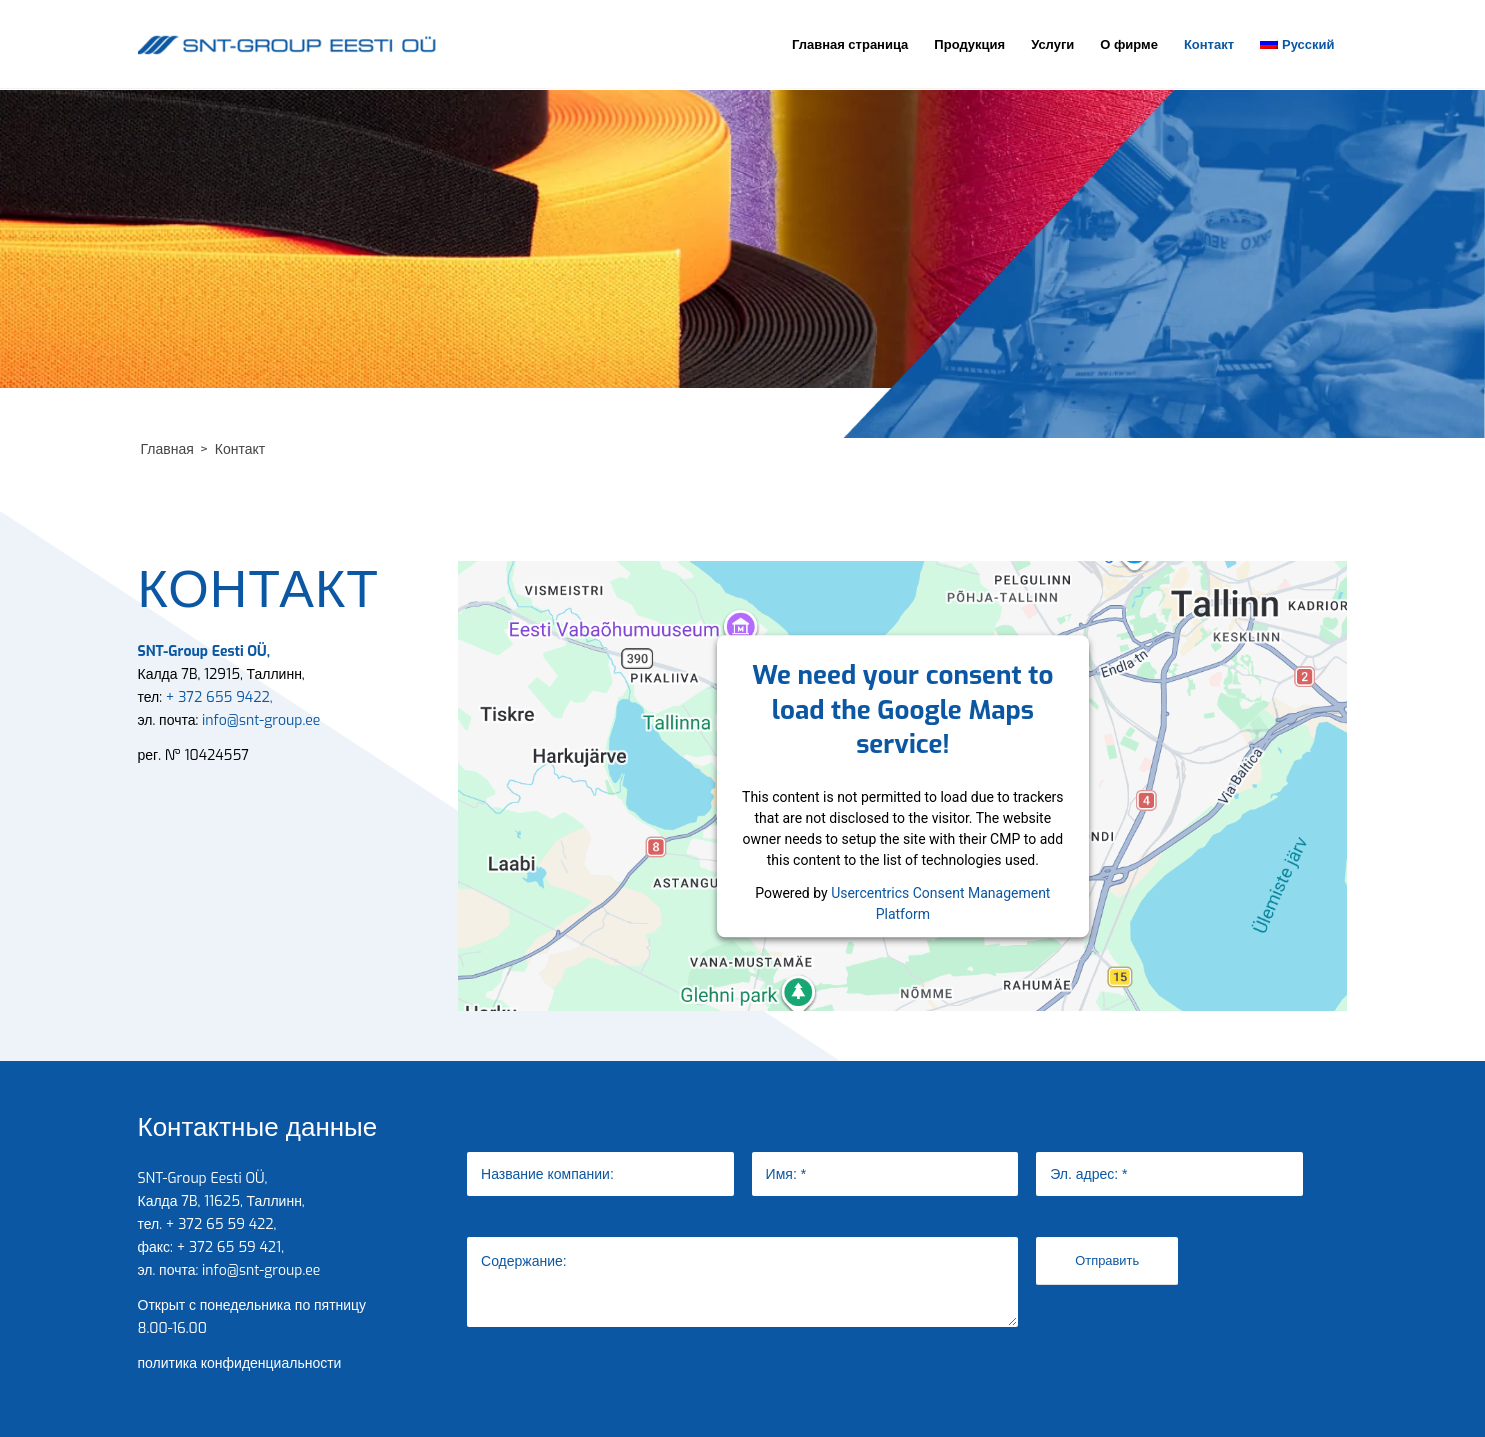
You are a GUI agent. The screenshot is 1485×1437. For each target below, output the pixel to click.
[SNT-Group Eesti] (288, 45)
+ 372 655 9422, (217, 697)
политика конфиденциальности (240, 1363)
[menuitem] (850, 45)
